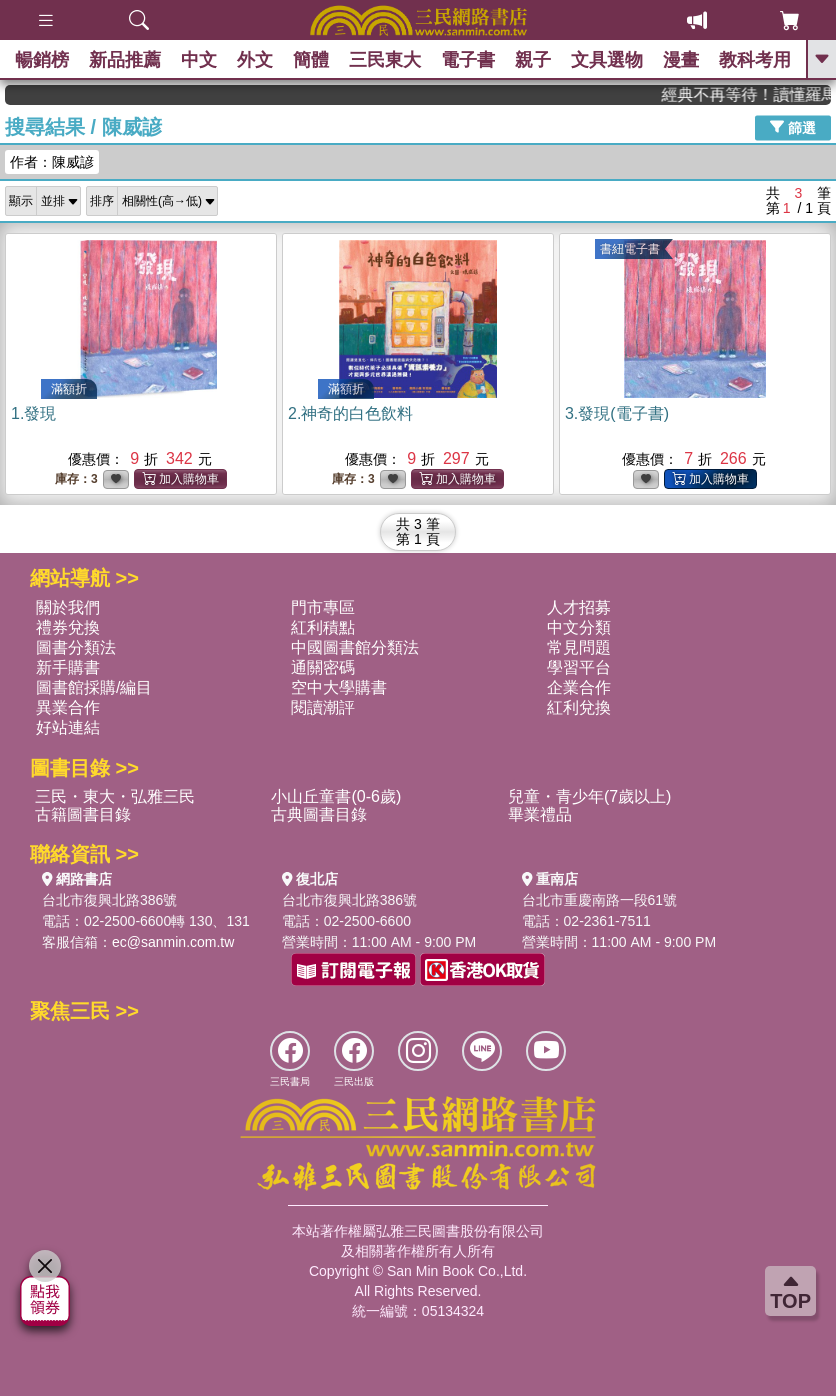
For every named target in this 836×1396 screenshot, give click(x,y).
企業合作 (579, 687)
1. (33, 413)
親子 (533, 60)
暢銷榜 (42, 60)
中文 (199, 60)
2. (350, 413)
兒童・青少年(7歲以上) (590, 796)
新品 (125, 60)
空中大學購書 (339, 687)
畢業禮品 (540, 814)
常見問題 (579, 647)
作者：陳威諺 (52, 162)
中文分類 (579, 627)
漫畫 (681, 60)
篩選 (793, 127)
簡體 (311, 60)
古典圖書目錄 (319, 814)
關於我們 (68, 607)
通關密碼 (323, 667)
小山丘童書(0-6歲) (336, 796)
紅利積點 (323, 627)
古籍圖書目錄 (83, 814)
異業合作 (68, 707)
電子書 (468, 60)
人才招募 (579, 607)
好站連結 (68, 727)
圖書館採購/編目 (94, 687)
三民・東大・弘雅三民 (115, 796)
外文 (255, 60)
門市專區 (323, 607)
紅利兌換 (579, 707)
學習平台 (579, 667)
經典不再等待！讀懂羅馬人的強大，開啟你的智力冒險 (763, 94)
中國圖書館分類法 (355, 647)
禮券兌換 (68, 627)
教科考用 (755, 60)
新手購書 (68, 667)
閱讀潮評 (323, 707)
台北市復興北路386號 (109, 900)
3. (617, 413)
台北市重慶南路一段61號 (600, 900)
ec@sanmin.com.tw (173, 942)
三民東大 (385, 60)
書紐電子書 (630, 249)
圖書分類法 (76, 647)
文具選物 (607, 60)
